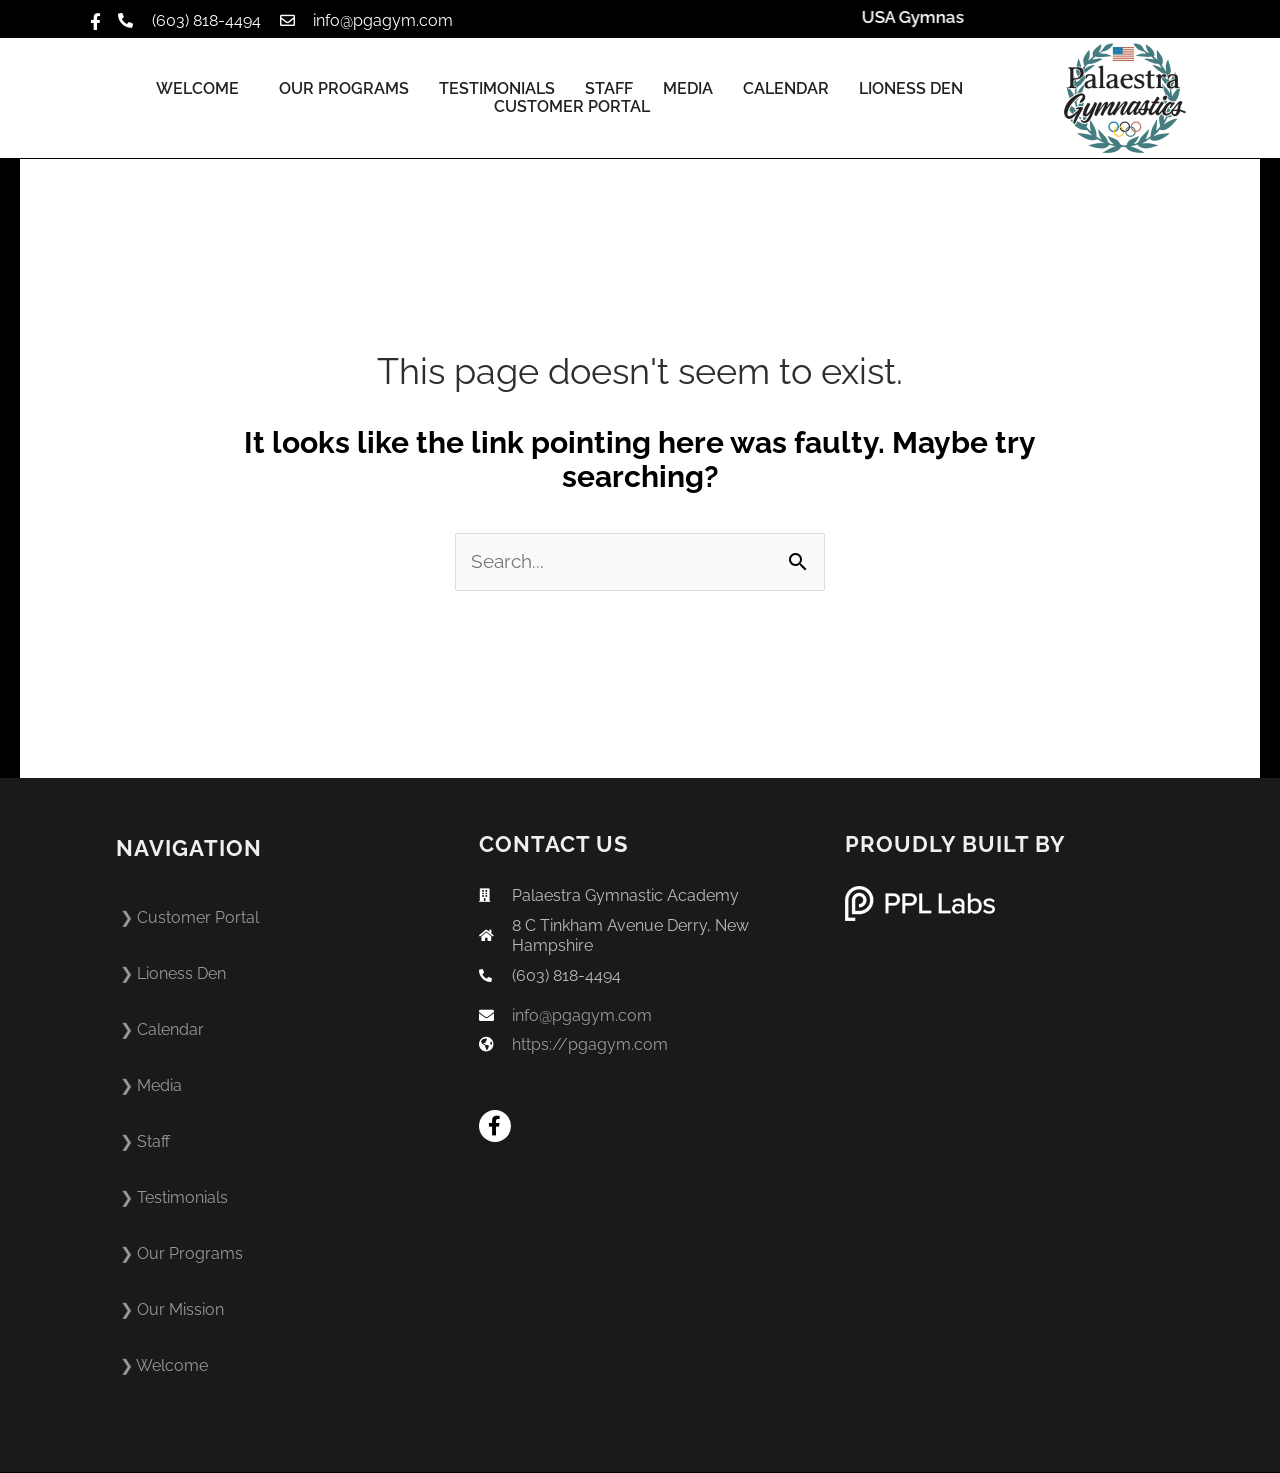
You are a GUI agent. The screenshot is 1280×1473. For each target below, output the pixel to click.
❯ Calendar (162, 1030)
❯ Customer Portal (189, 918)
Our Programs (344, 89)
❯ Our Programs (181, 1254)
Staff (609, 89)
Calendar (786, 89)
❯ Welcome (164, 1366)
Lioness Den (911, 89)
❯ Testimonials (174, 1198)
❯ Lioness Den (173, 974)
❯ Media (151, 1086)
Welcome (202, 89)
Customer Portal (572, 107)
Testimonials (497, 89)
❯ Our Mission (172, 1310)
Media (688, 89)
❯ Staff (145, 1142)
